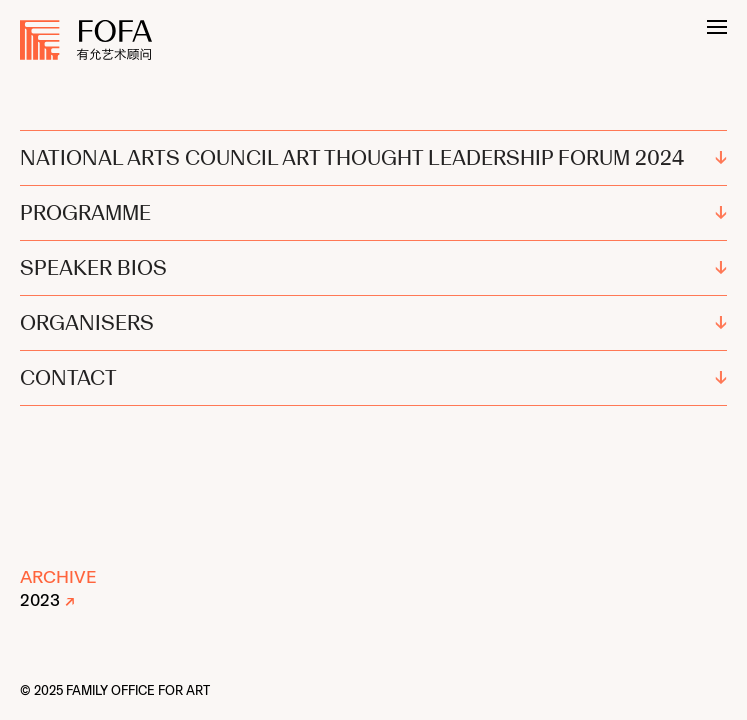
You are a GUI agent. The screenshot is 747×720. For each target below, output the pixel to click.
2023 (40, 600)
